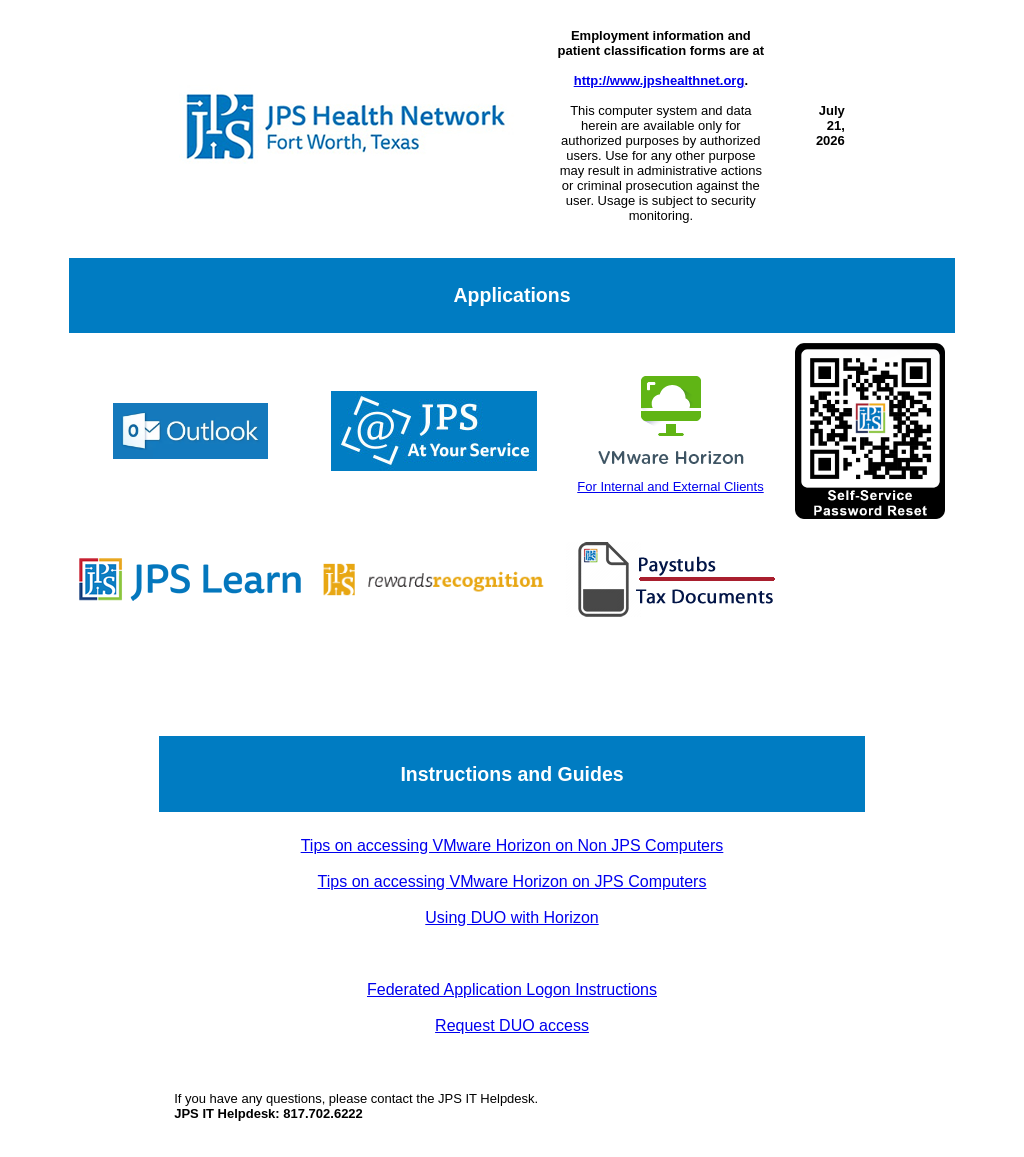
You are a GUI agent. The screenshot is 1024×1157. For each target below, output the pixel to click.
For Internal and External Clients (670, 479)
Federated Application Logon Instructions (512, 989)
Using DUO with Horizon (511, 917)
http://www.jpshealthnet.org (659, 80)
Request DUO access (512, 1025)
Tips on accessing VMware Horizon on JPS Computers (512, 881)
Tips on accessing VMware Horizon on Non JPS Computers (512, 845)
